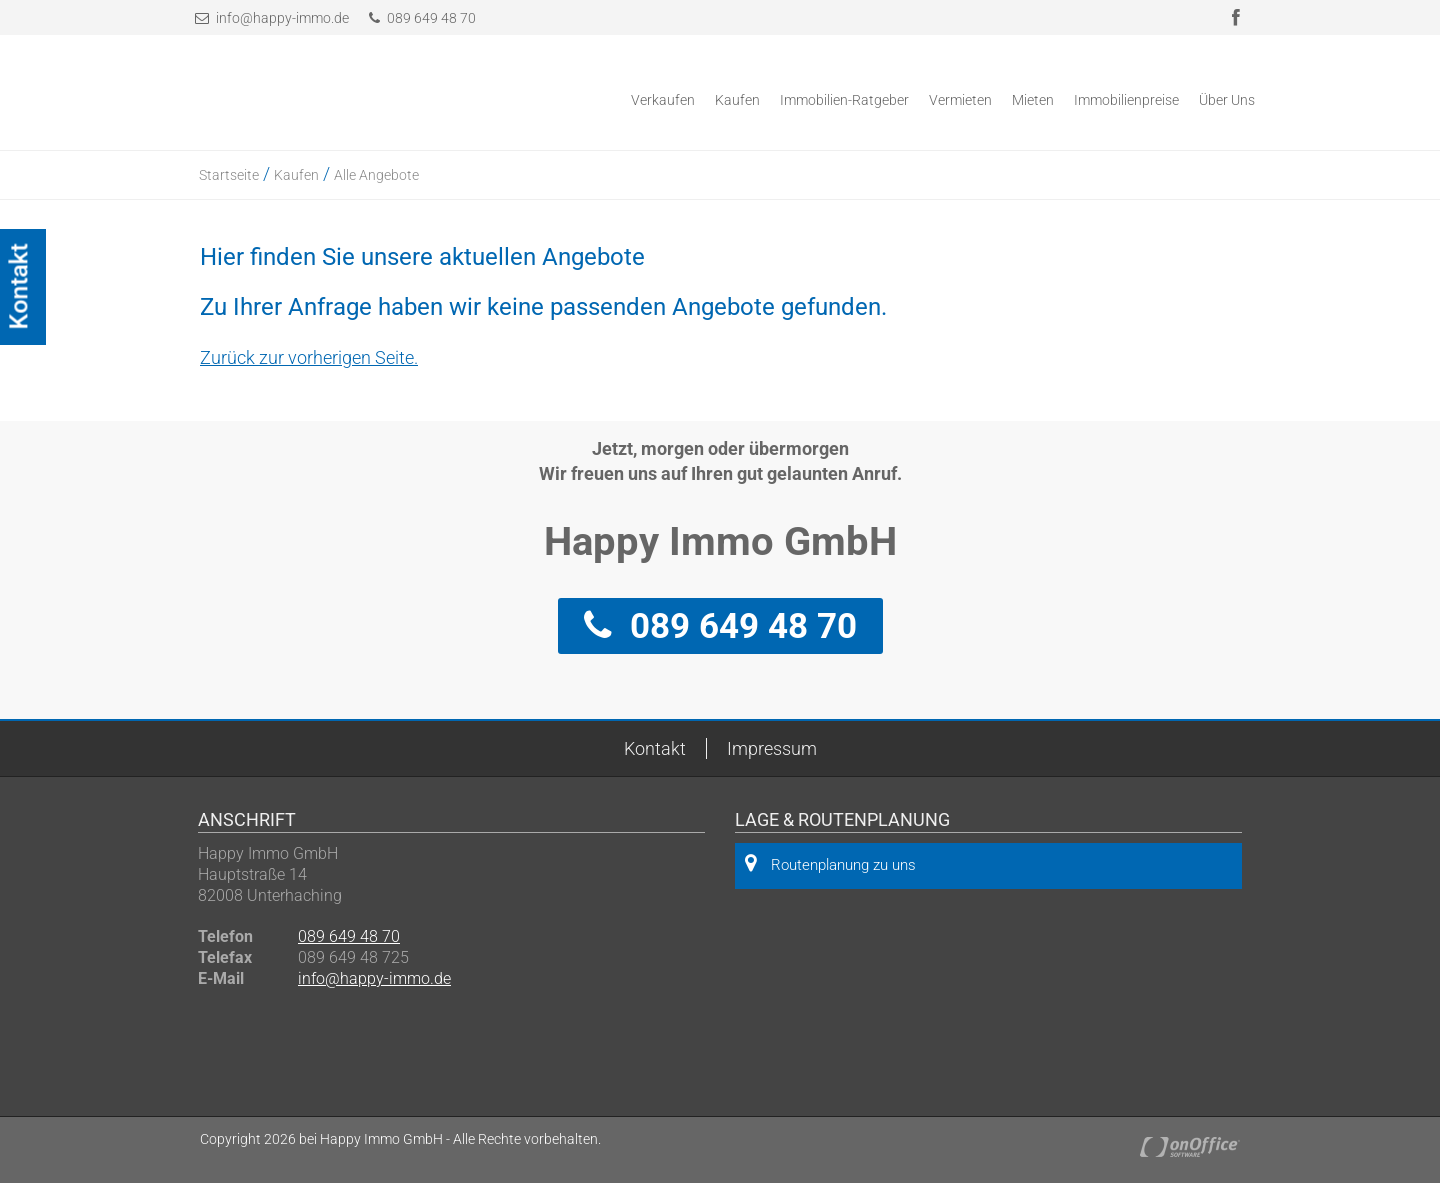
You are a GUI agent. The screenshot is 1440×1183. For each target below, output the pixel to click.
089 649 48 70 (422, 18)
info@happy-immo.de (282, 18)
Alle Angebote (376, 175)
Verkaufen (663, 100)
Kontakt (655, 748)
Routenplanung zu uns (830, 863)
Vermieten (960, 100)
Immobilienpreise (1126, 100)
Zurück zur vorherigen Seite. (309, 357)
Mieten (1033, 100)
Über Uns (1227, 100)
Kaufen (737, 100)
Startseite (229, 175)
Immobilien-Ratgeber (844, 100)
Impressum (772, 748)
